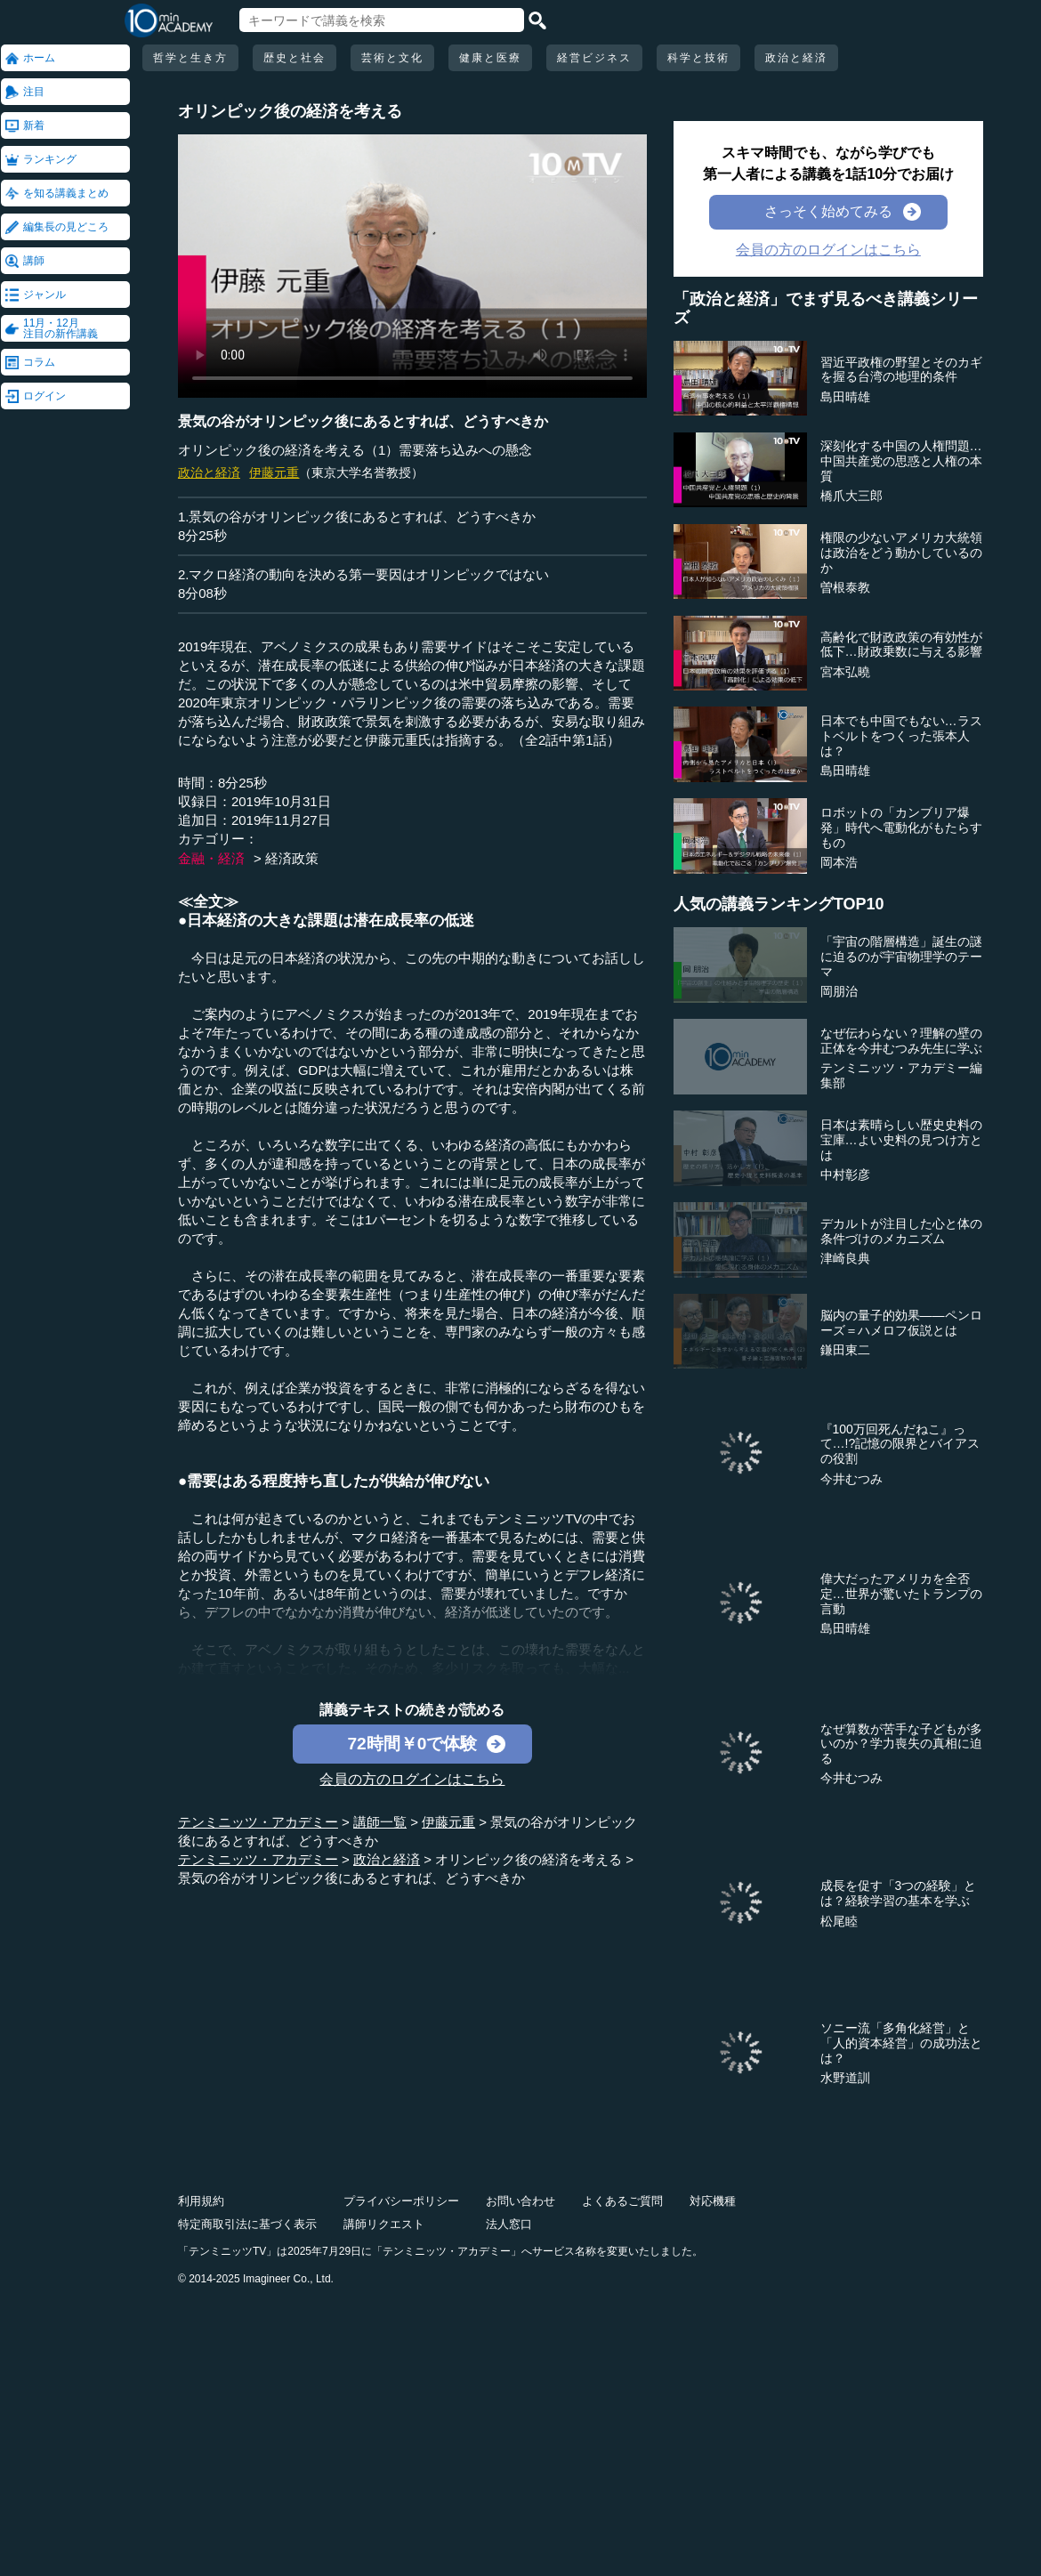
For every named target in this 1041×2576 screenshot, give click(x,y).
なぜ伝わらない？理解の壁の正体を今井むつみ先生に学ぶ (901, 1040)
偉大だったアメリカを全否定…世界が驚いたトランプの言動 (901, 1593)
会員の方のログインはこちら (411, 1779)
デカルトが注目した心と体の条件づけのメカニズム (901, 1231)
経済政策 (292, 858)
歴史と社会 (294, 58)
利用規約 (201, 2201)
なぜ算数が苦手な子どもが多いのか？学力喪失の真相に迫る (901, 1744)
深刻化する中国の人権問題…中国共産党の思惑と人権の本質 (901, 461)
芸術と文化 (392, 58)
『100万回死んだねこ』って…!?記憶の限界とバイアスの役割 (900, 1444)
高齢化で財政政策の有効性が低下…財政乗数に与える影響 (901, 644)
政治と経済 (796, 58)
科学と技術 (698, 58)
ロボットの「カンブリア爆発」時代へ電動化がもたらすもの (901, 827)
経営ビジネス (594, 58)
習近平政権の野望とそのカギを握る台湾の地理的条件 (901, 369)
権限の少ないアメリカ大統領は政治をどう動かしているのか (901, 552)
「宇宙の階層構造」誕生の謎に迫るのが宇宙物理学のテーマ (901, 956)
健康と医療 (490, 58)
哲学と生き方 (190, 58)
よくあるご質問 (622, 2201)
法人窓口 (509, 2224)
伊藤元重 (274, 472)
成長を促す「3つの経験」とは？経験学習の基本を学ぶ (898, 1893)
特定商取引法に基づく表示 (247, 2224)
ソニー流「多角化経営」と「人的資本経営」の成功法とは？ (901, 2043)
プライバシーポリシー (401, 2201)
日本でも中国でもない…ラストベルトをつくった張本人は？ (901, 736)
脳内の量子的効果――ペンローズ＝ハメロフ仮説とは (901, 1322)
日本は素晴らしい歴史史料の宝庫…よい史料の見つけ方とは (901, 1140)
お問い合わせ (520, 2201)
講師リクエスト (383, 2224)
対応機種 (713, 2201)
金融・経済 (211, 858)
